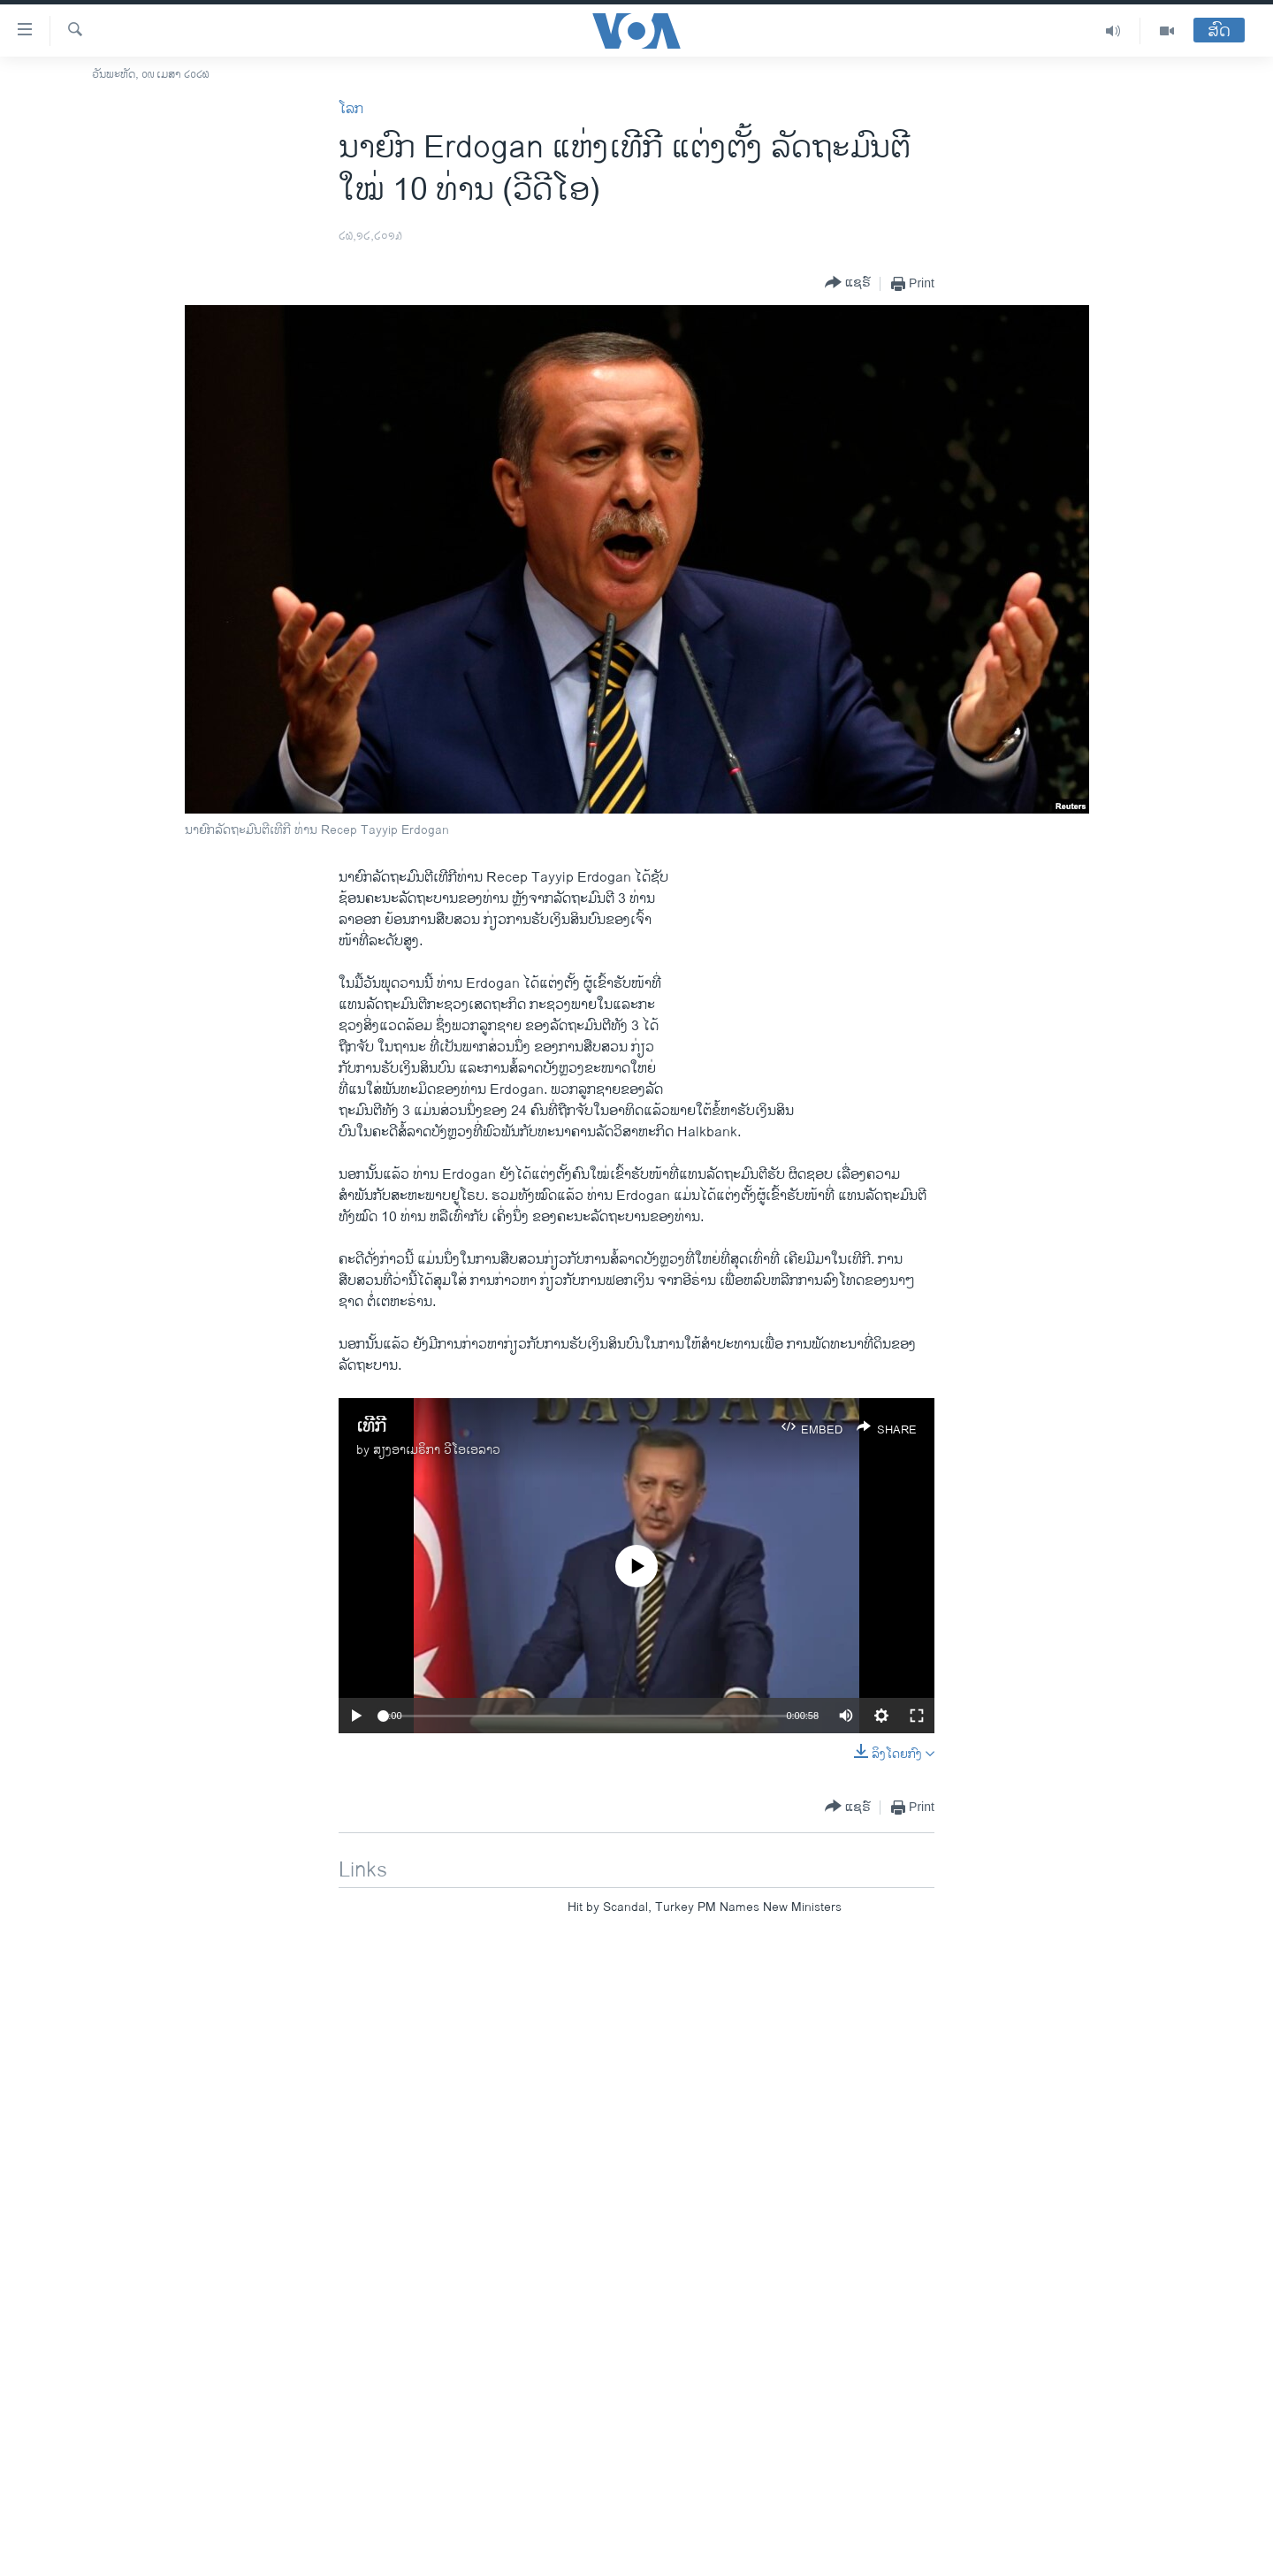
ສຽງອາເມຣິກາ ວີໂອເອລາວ (436, 1450)
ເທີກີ (371, 1426)
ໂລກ (351, 109)
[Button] (848, 283)
